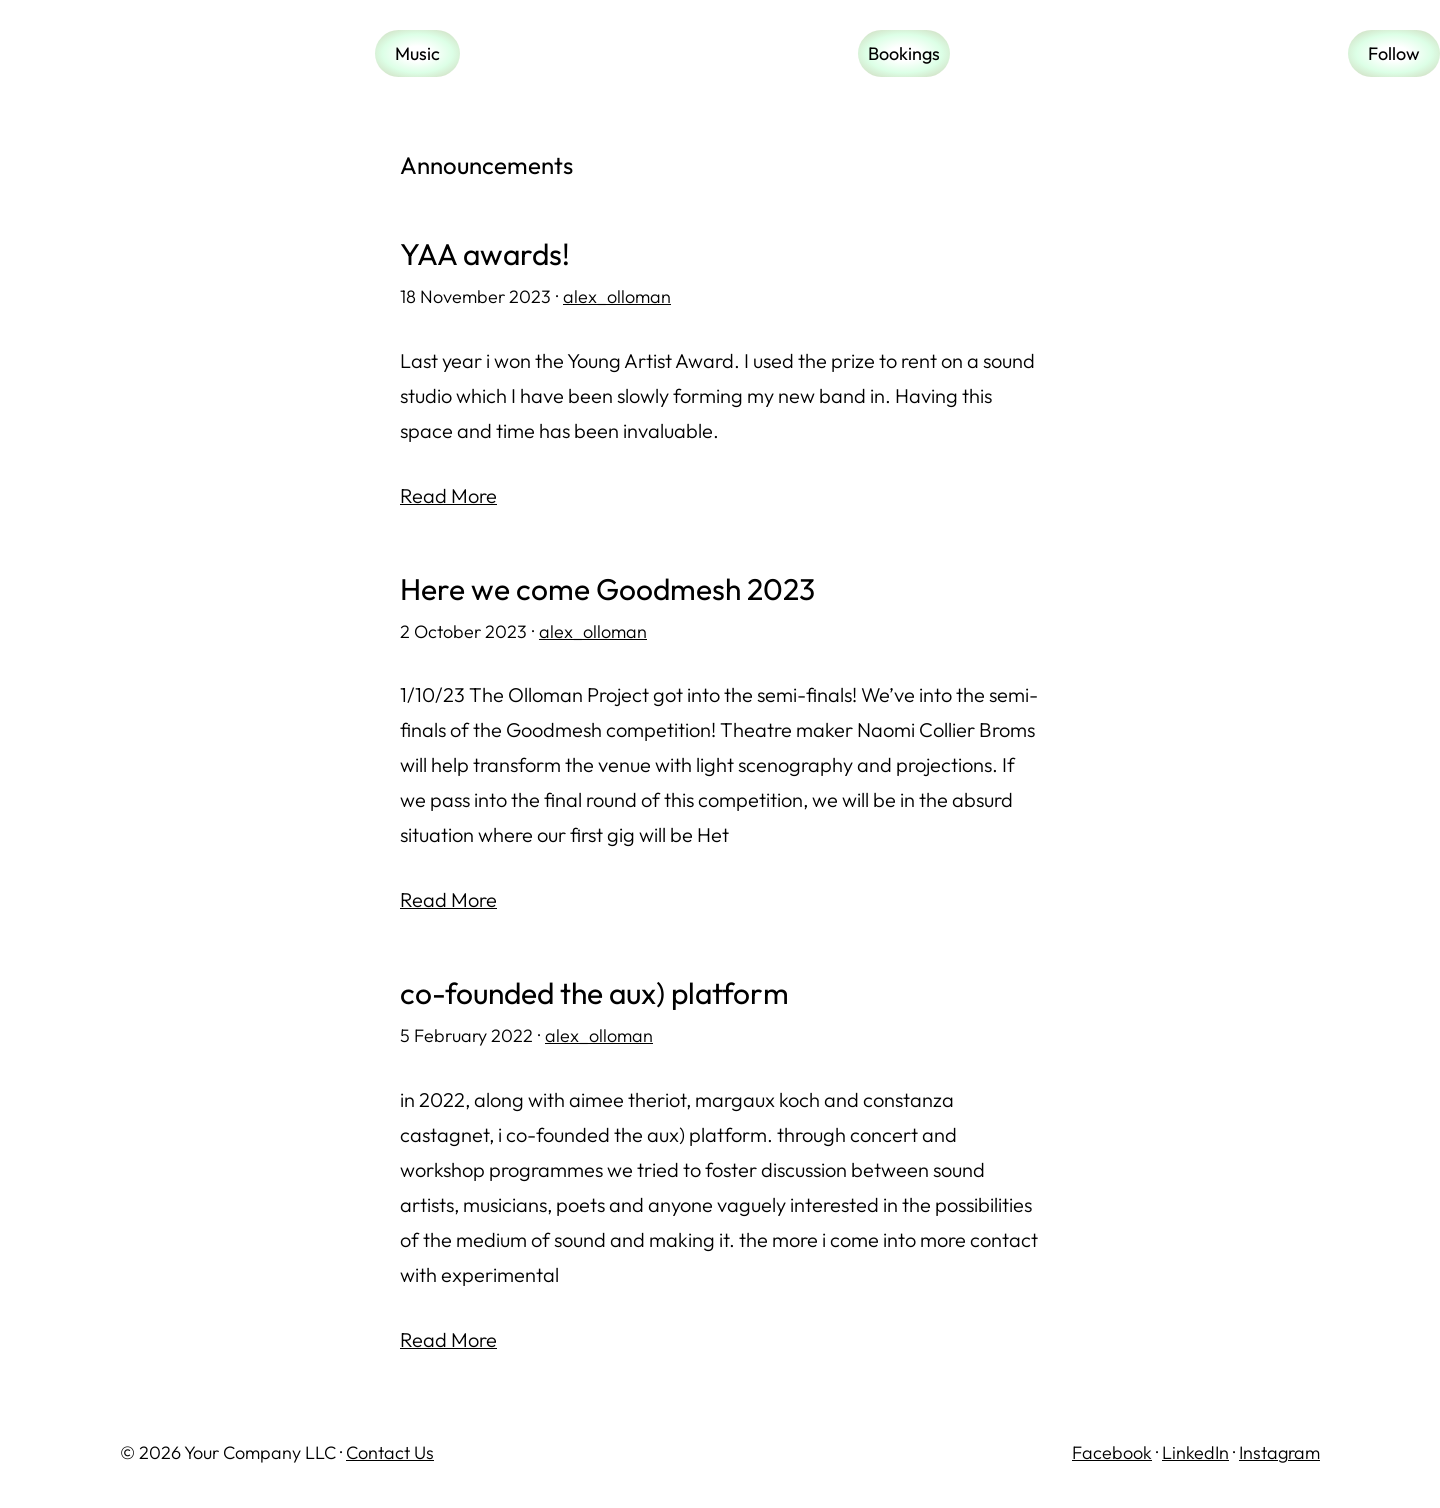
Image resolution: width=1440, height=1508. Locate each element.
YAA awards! (485, 254)
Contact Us (390, 1452)
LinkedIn (1195, 1452)
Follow (1394, 53)
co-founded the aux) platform (594, 993)
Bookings (904, 53)
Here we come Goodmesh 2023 (607, 589)
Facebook (1112, 1452)
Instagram (1279, 1452)
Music (417, 53)
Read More (448, 495)
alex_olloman (617, 296)
